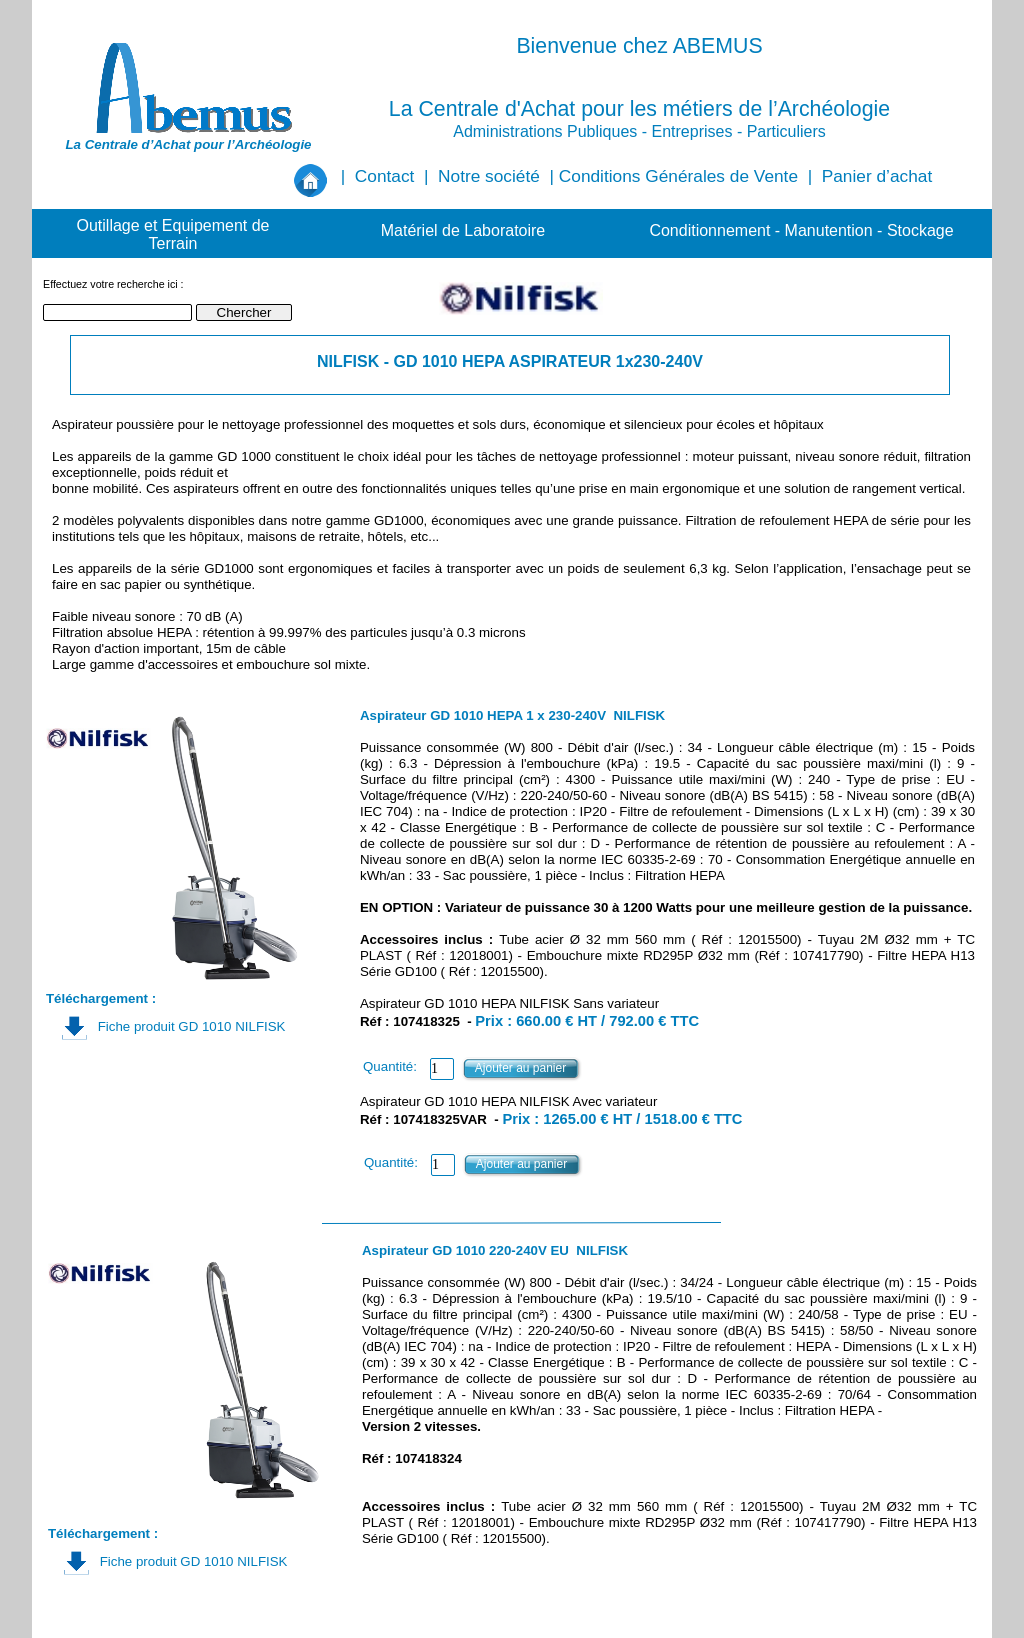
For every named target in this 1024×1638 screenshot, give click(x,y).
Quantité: (390, 1066)
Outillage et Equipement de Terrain (172, 234)
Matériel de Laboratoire (463, 230)
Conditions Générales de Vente (678, 176)
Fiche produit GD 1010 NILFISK (192, 1026)
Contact (385, 176)
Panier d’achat (877, 176)
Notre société (489, 176)
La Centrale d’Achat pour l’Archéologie (188, 144)
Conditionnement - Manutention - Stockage (801, 230)
